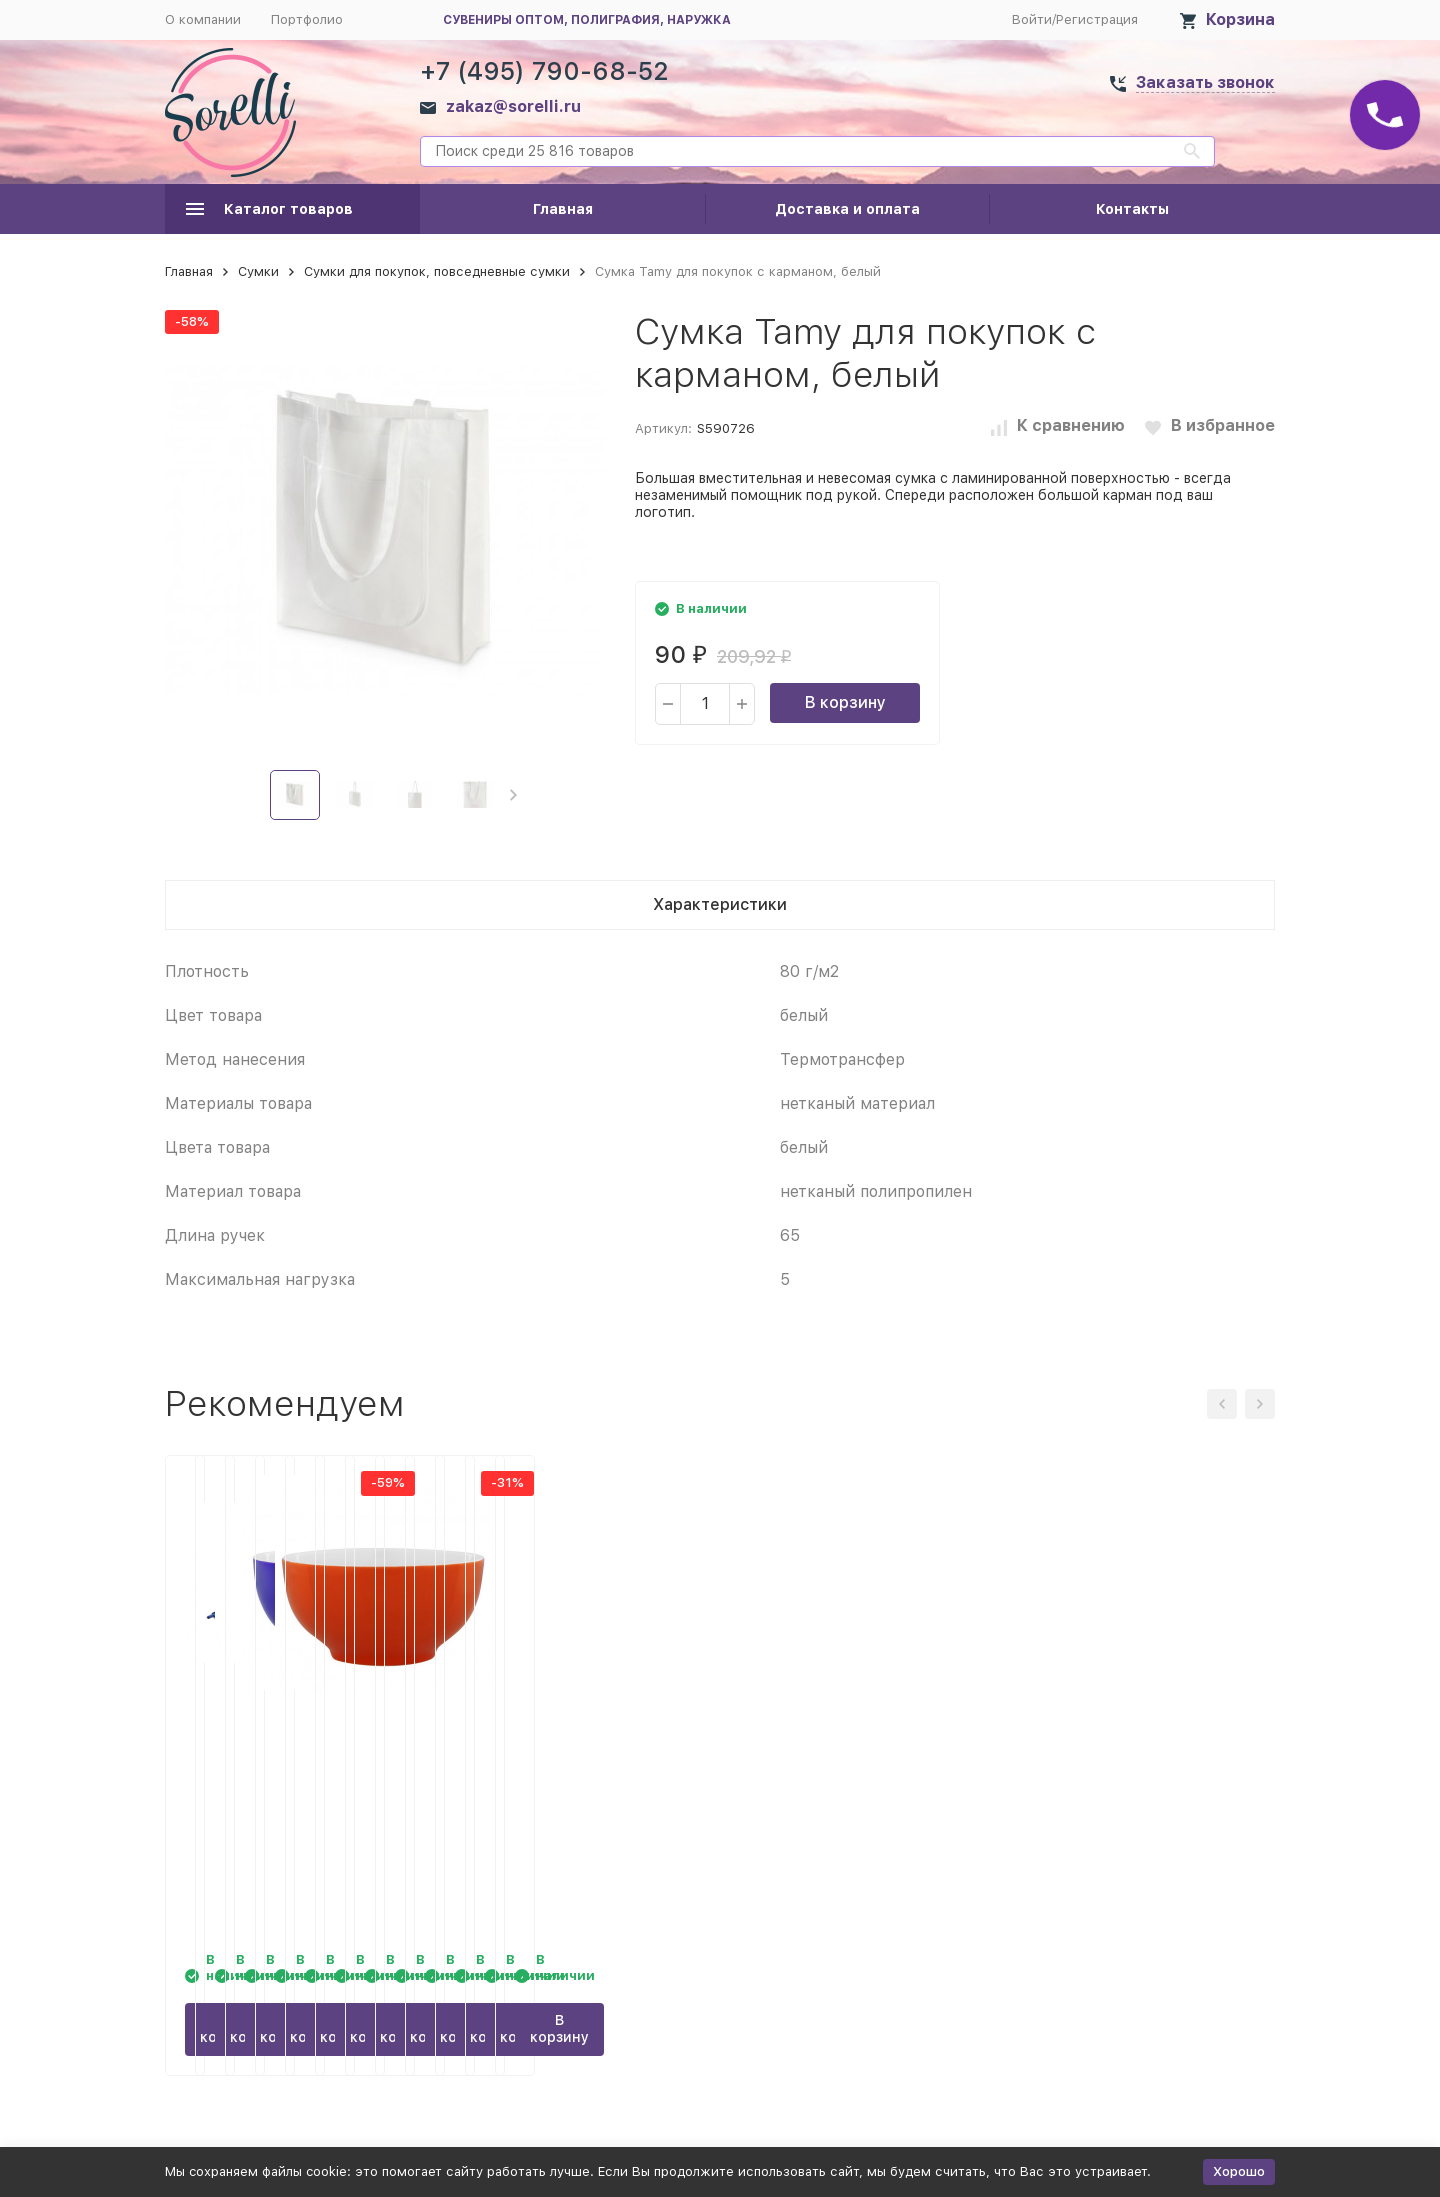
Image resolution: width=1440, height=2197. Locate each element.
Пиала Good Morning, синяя (855, 1720)
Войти (1032, 19)
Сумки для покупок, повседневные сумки (437, 271)
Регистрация (1097, 19)
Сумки (258, 271)
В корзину (845, 702)
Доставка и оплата (847, 209)
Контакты (1132, 209)
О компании (203, 19)
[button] (513, 795)
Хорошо (1239, 2171)
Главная (563, 209)
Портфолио (307, 19)
